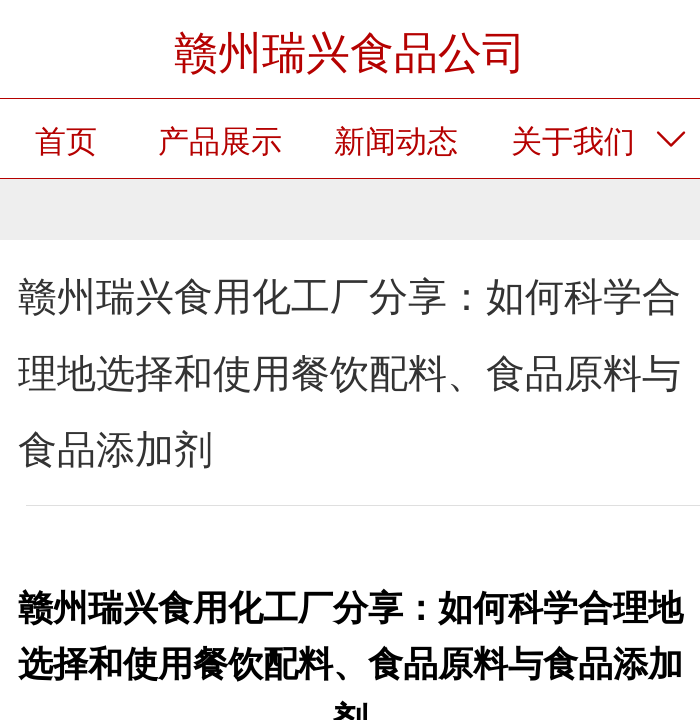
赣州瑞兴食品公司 (350, 52)
